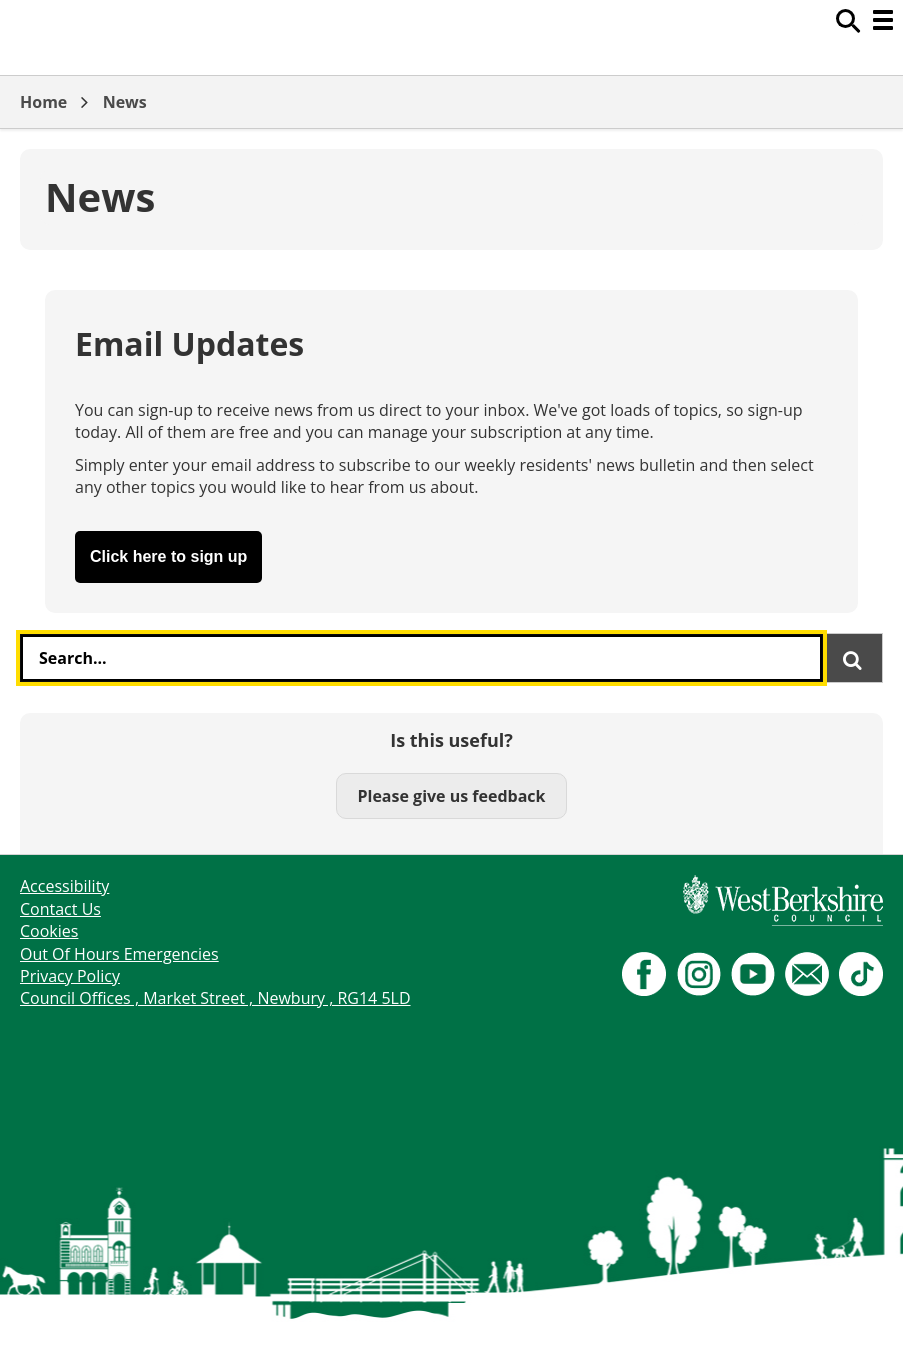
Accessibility (64, 886)
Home (43, 102)
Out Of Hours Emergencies (119, 954)
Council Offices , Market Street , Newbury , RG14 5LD (215, 998)
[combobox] (421, 658)
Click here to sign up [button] (168, 556)
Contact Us (60, 909)
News (125, 102)
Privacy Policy (70, 976)
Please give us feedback (451, 796)
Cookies (49, 931)
